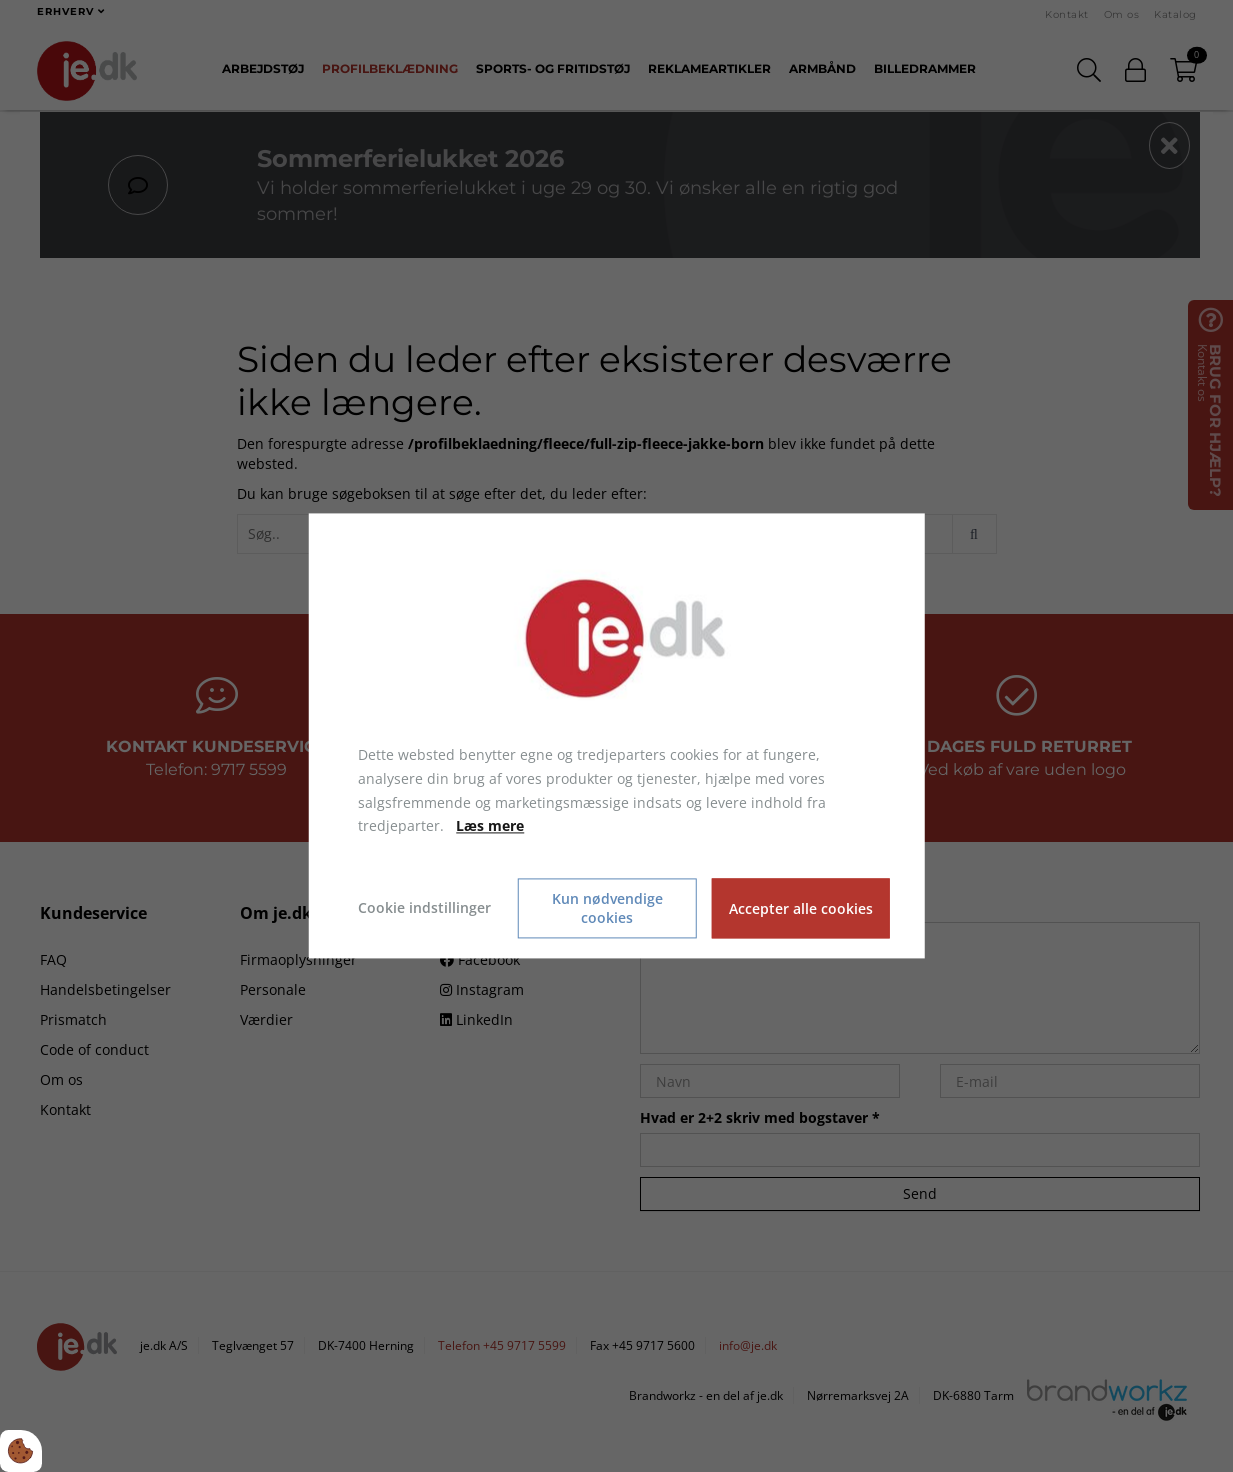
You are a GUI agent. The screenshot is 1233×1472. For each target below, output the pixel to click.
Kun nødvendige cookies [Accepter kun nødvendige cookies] (607, 909)
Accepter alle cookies (801, 908)
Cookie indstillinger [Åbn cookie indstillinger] (424, 908)
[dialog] (616, 735)
